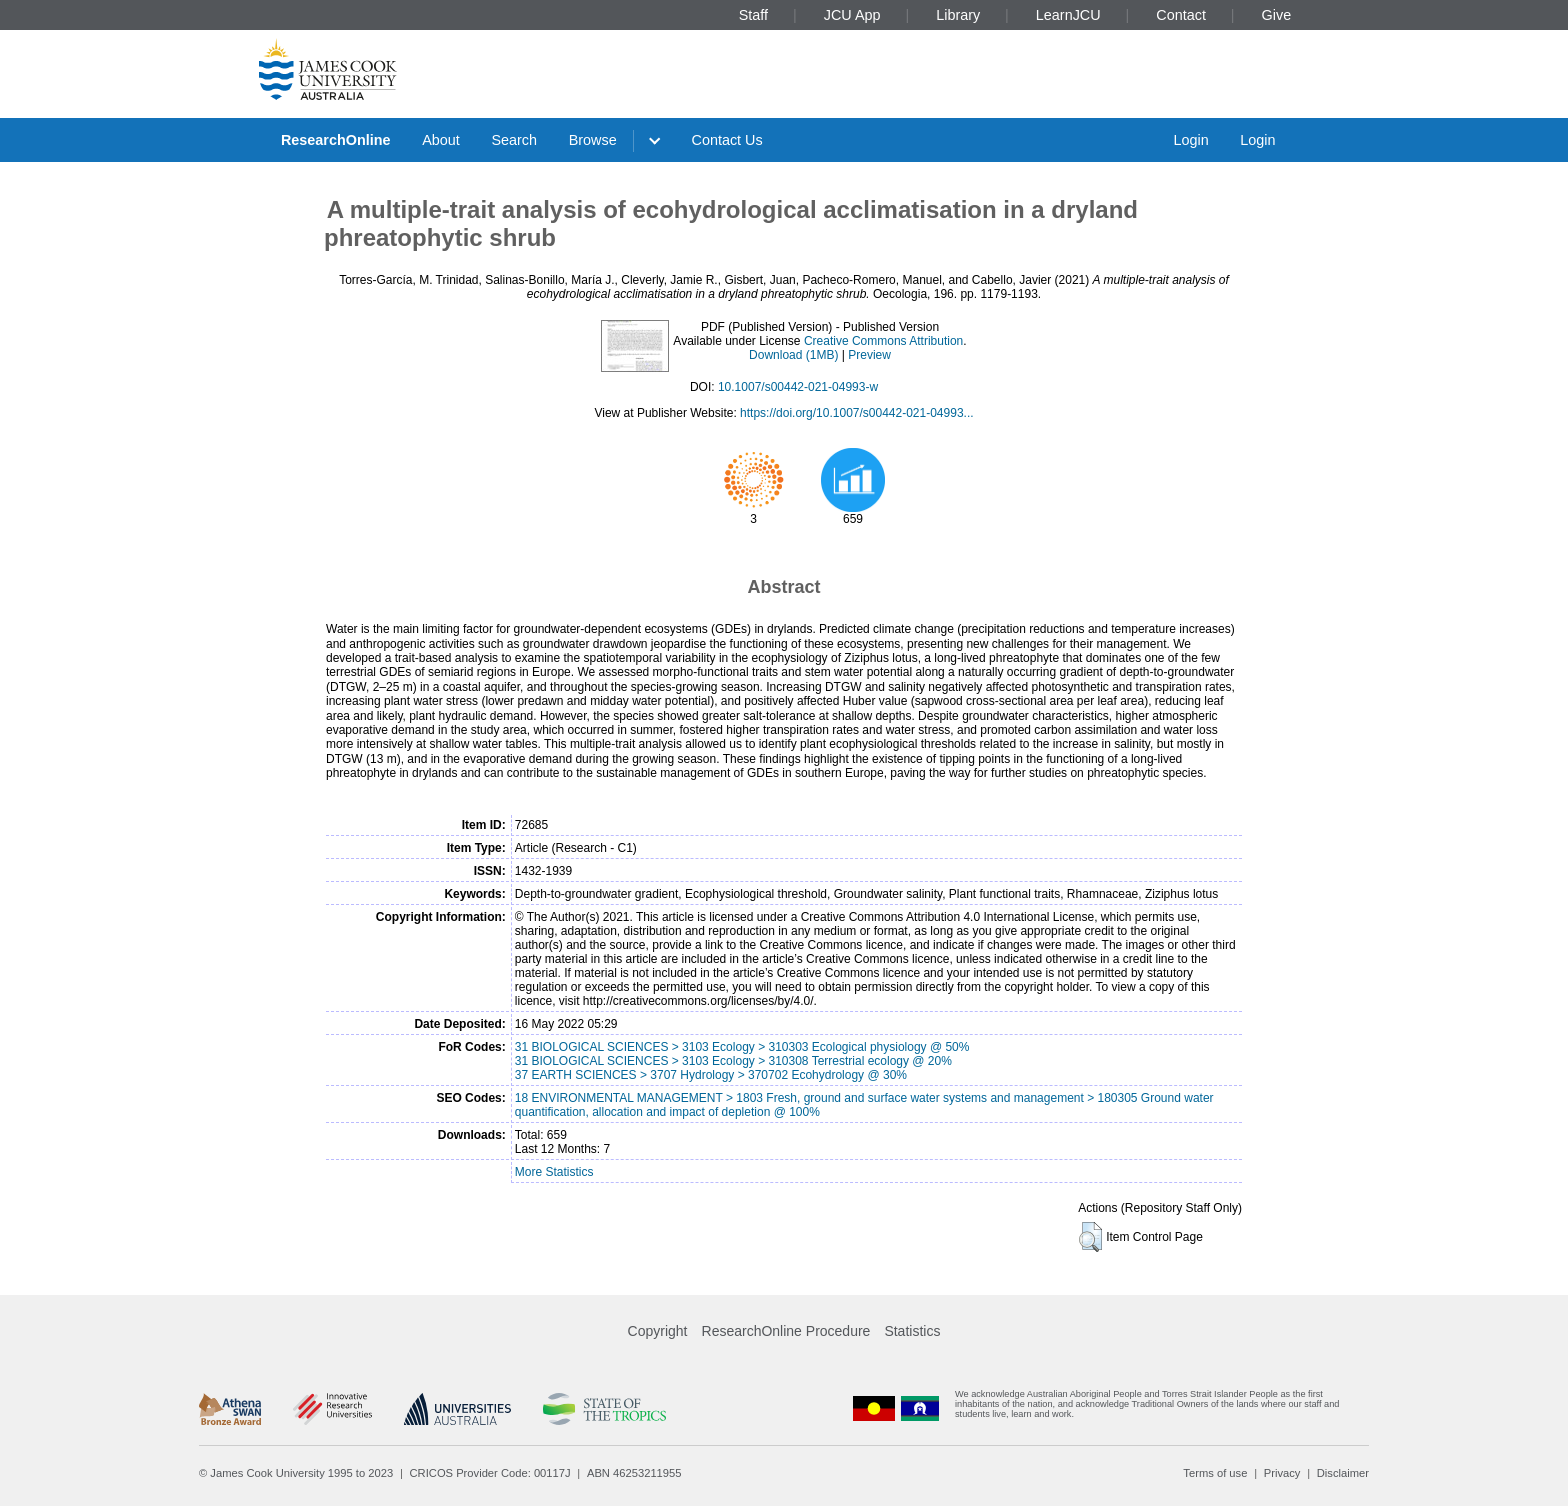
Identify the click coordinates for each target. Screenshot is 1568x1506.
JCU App (852, 15)
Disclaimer (1343, 1473)
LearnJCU (1068, 15)
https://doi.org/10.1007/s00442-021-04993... (857, 413)
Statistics (912, 1331)
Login (1190, 140)
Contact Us (727, 140)
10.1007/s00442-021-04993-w (798, 387)
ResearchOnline (336, 140)
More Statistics (554, 1172)
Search (514, 140)
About (441, 140)
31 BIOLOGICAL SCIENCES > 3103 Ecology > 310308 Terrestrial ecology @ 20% (733, 1061)
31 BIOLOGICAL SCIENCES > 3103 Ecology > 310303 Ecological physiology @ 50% (742, 1047)
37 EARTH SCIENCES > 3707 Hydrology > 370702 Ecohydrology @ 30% (711, 1075)
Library (958, 15)
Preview (869, 355)
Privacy (1282, 1473)
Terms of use (1215, 1473)
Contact (1181, 15)
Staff (753, 15)
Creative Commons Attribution (883, 341)
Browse (593, 140)
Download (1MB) (793, 355)
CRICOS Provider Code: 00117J (490, 1473)
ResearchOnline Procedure (786, 1331)
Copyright (658, 1331)
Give (1277, 15)
